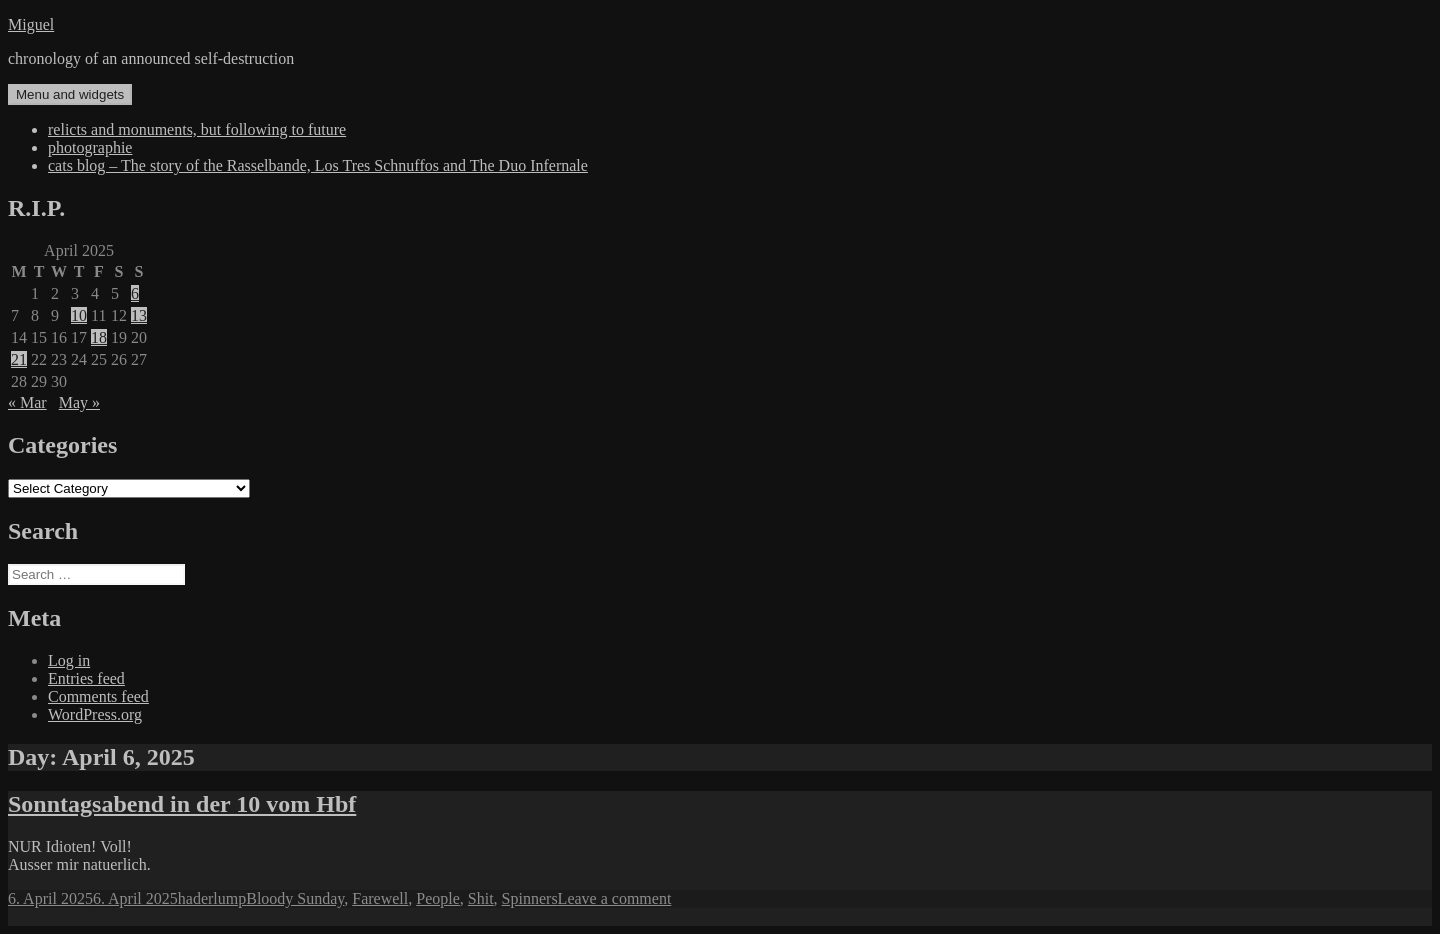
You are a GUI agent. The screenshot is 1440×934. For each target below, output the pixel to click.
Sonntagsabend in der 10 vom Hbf (182, 804)
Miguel (31, 24)
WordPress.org (95, 714)
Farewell (380, 898)
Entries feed (86, 678)
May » (79, 402)
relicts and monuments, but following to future (197, 129)
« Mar (27, 402)
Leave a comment (615, 898)
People (438, 898)
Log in (69, 660)
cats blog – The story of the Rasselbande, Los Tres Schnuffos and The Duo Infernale (318, 165)
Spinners (530, 898)
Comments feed (98, 696)
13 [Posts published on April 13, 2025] (139, 315)
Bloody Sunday (295, 898)
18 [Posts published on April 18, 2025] (99, 337)
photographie (90, 147)
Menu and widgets (70, 94)
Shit (481, 898)
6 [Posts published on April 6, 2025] (135, 293)
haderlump (212, 898)
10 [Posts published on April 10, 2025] (79, 315)
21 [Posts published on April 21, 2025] (19, 359)
